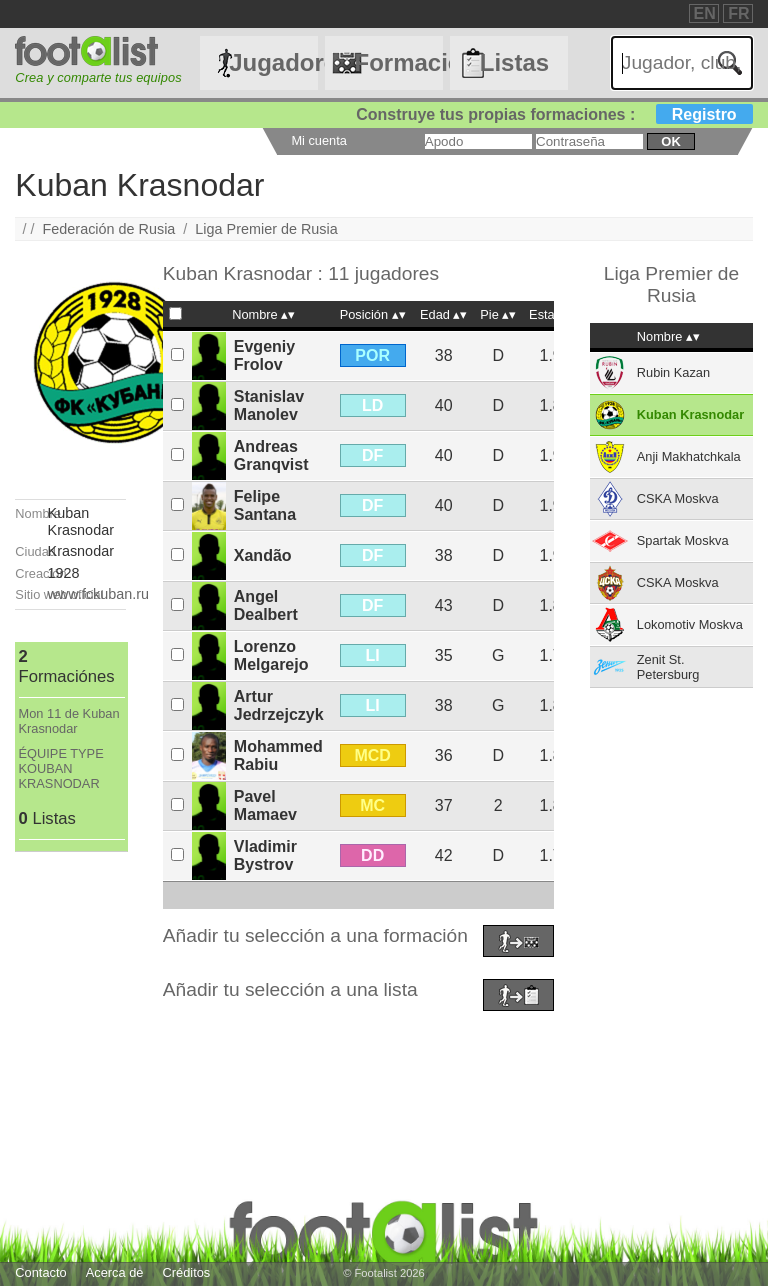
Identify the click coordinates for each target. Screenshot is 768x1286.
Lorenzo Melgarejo (271, 655)
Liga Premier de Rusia (266, 229)
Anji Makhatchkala (689, 456)
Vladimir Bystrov (265, 855)
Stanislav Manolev (269, 405)
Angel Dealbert (266, 605)
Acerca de (115, 1272)
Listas (514, 62)
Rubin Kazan (673, 372)
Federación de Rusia (109, 229)
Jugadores (273, 62)
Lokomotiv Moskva (690, 624)
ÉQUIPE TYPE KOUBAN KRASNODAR (61, 768)
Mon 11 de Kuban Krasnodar (69, 721)
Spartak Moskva (683, 540)
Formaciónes (398, 62)
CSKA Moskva (678, 498)
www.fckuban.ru (99, 594)
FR (738, 13)
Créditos (187, 1272)
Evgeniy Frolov (264, 355)
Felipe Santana (265, 505)
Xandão (263, 555)
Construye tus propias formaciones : (554, 114)
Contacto (40, 1272)
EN (705, 13)
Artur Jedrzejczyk (279, 705)
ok (670, 141)
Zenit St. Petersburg (668, 667)
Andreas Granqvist (271, 455)
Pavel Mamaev (265, 805)
